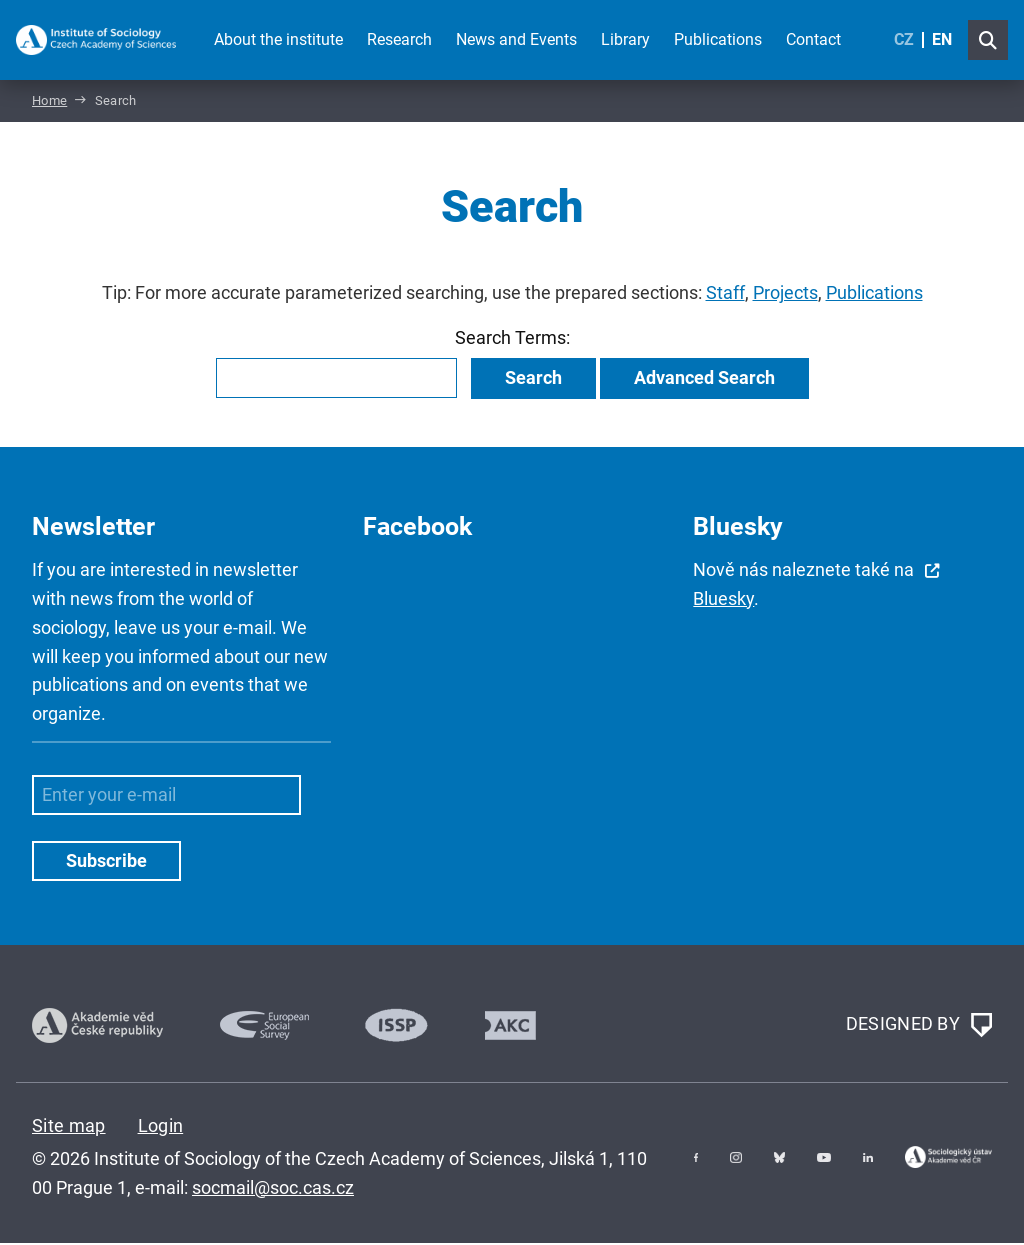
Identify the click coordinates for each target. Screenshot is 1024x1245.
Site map (69, 1127)
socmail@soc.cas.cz (273, 1189)
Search (533, 380)
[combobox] (336, 381)
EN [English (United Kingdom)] (942, 39)
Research (399, 39)
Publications (718, 39)
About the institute (278, 39)
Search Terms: (512, 340)
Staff (725, 296)
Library (625, 39)
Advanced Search (704, 380)
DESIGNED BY (919, 1028)
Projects (785, 296)
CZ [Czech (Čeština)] (904, 39)
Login (161, 1127)
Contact (813, 39)
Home (49, 103)
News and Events (516, 39)
